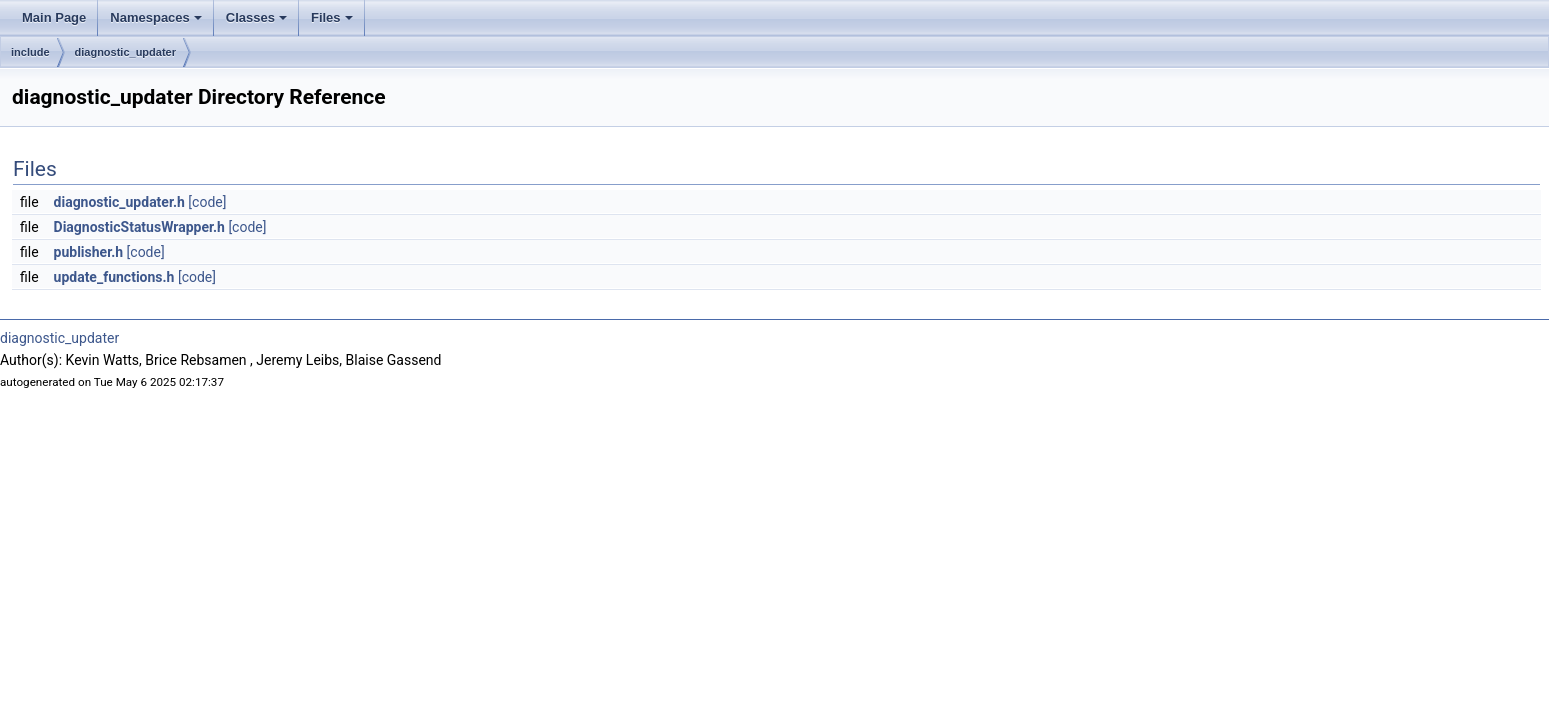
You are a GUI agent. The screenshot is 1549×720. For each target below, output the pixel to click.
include (30, 52)
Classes (256, 17)
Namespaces (156, 17)
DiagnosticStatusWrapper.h (139, 227)
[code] (207, 202)
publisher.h (89, 252)
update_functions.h (114, 277)
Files (332, 17)
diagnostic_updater (125, 52)
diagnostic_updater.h (119, 202)
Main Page (54, 17)
